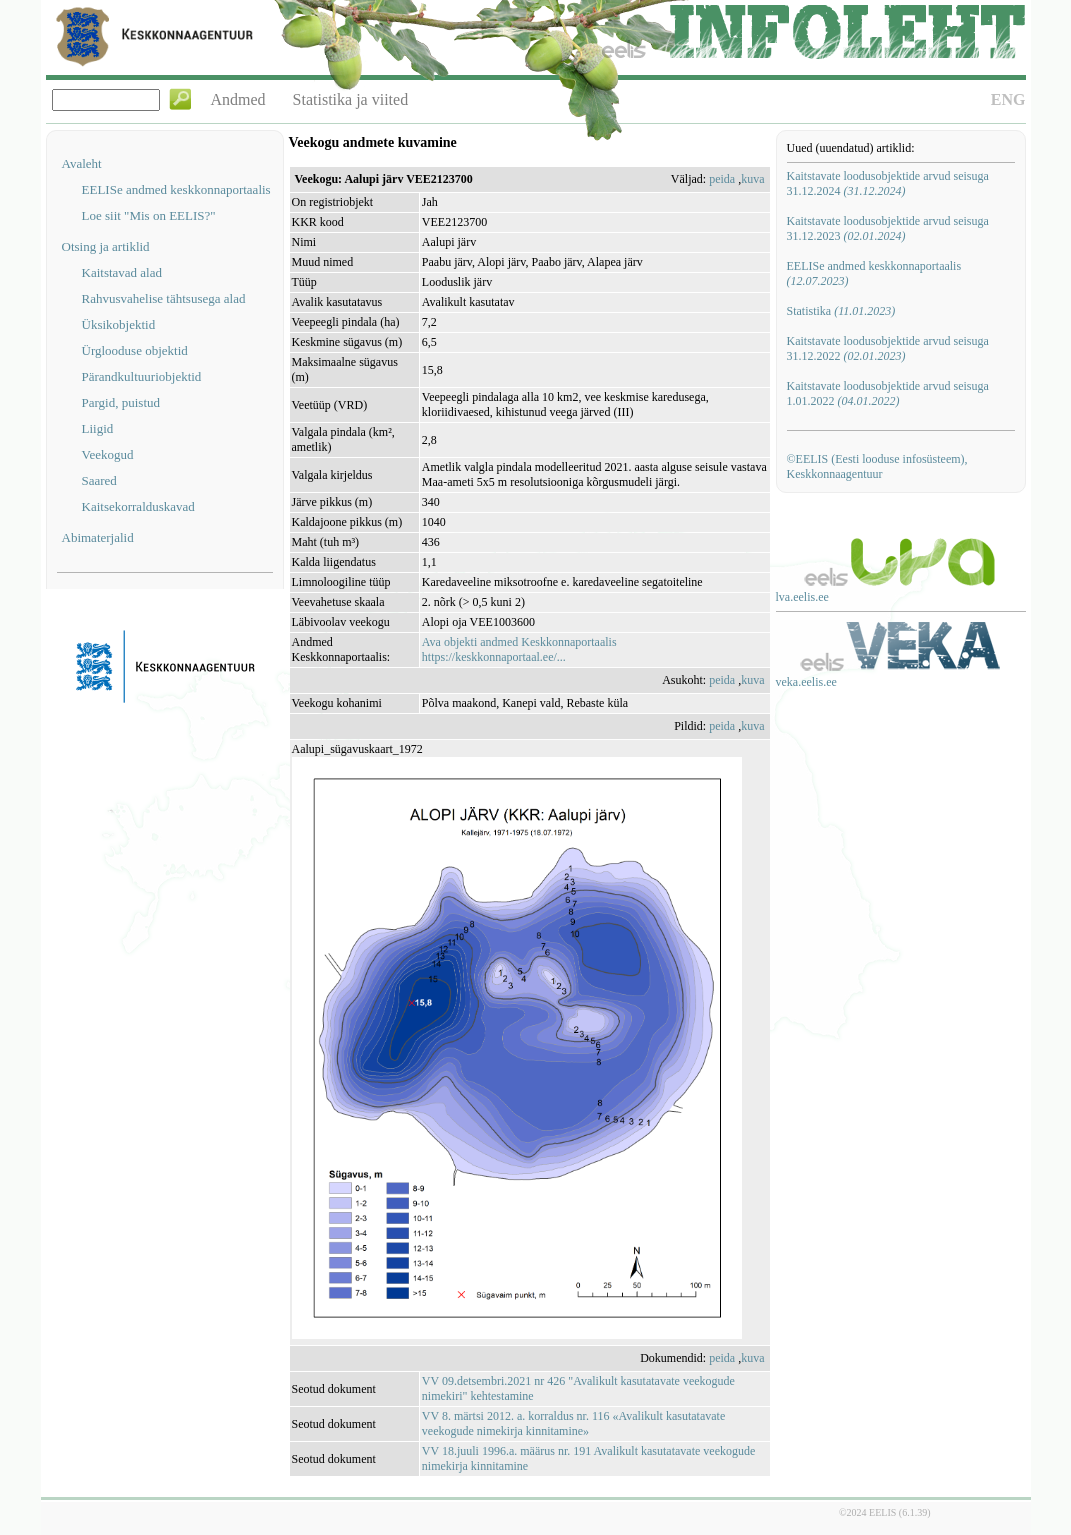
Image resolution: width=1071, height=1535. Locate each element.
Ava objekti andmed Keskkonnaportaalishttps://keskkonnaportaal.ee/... (519, 649)
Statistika (841, 311)
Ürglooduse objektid (135, 350)
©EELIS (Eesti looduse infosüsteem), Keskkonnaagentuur (877, 466)
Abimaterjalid (98, 537)
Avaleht (82, 163)
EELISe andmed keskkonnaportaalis (176, 189)
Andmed (238, 99)
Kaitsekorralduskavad (138, 506)
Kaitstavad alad (122, 272)
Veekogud (108, 454)
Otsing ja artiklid (106, 246)
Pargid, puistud (121, 402)
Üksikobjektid (119, 324)
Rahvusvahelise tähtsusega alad (164, 298)
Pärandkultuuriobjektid (142, 376)
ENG (1008, 99)
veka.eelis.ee (806, 682)
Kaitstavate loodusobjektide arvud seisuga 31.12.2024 (888, 183)
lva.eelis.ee (802, 597)
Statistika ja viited (351, 99)
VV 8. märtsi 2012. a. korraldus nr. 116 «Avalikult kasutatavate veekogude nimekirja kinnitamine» (573, 1423)
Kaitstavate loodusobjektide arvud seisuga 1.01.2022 (888, 393)
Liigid (98, 428)
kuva (752, 179)
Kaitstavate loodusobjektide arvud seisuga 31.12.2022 (888, 348)
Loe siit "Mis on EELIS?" (149, 215)
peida (722, 179)
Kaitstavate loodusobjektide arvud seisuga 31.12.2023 (888, 228)
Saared (99, 480)
